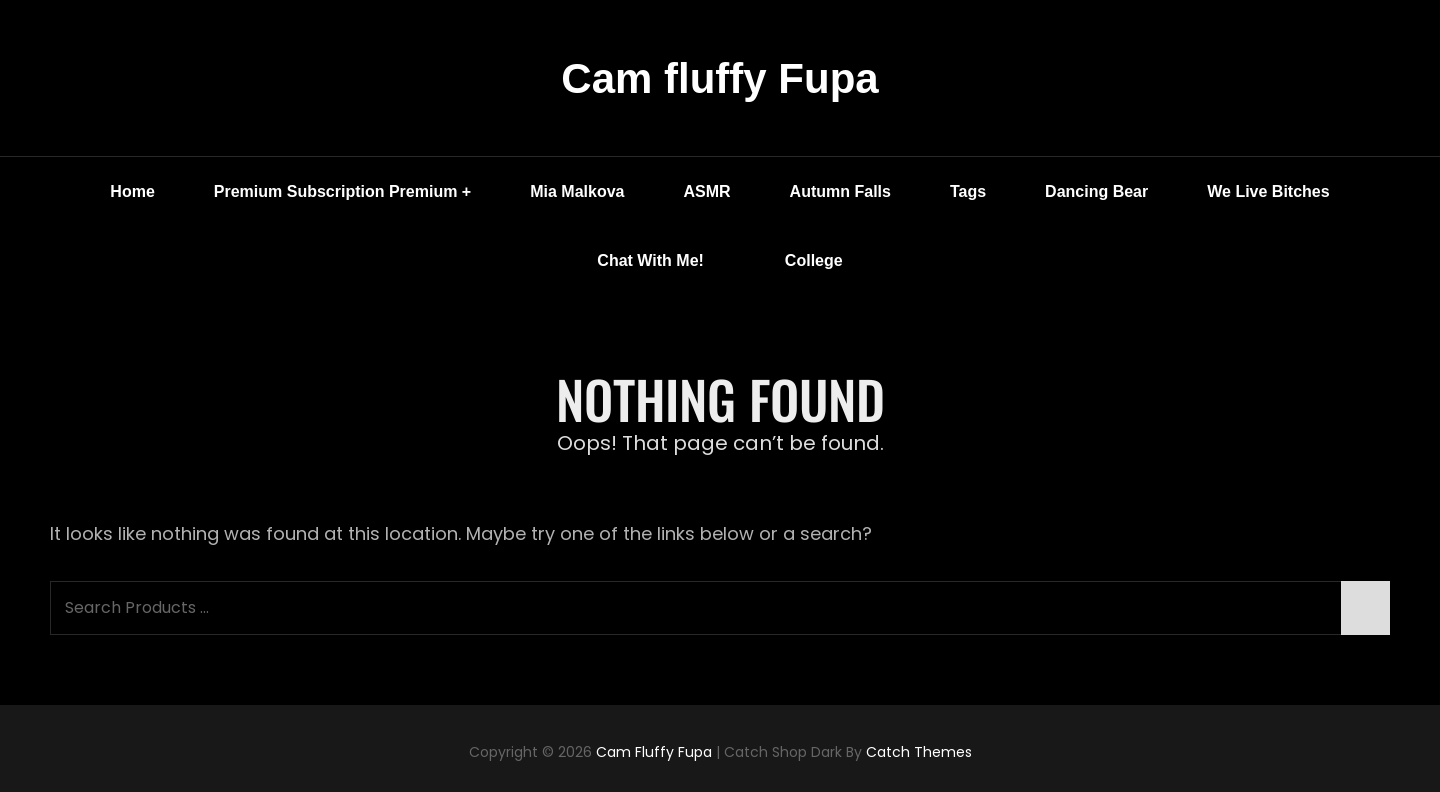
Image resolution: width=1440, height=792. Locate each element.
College (814, 260)
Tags (968, 191)
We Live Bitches (1268, 191)
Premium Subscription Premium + (342, 191)
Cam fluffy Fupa (719, 78)
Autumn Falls (840, 191)
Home (132, 191)
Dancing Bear (1096, 191)
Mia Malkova (577, 191)
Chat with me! (665, 261)
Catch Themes (919, 752)
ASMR (706, 191)
